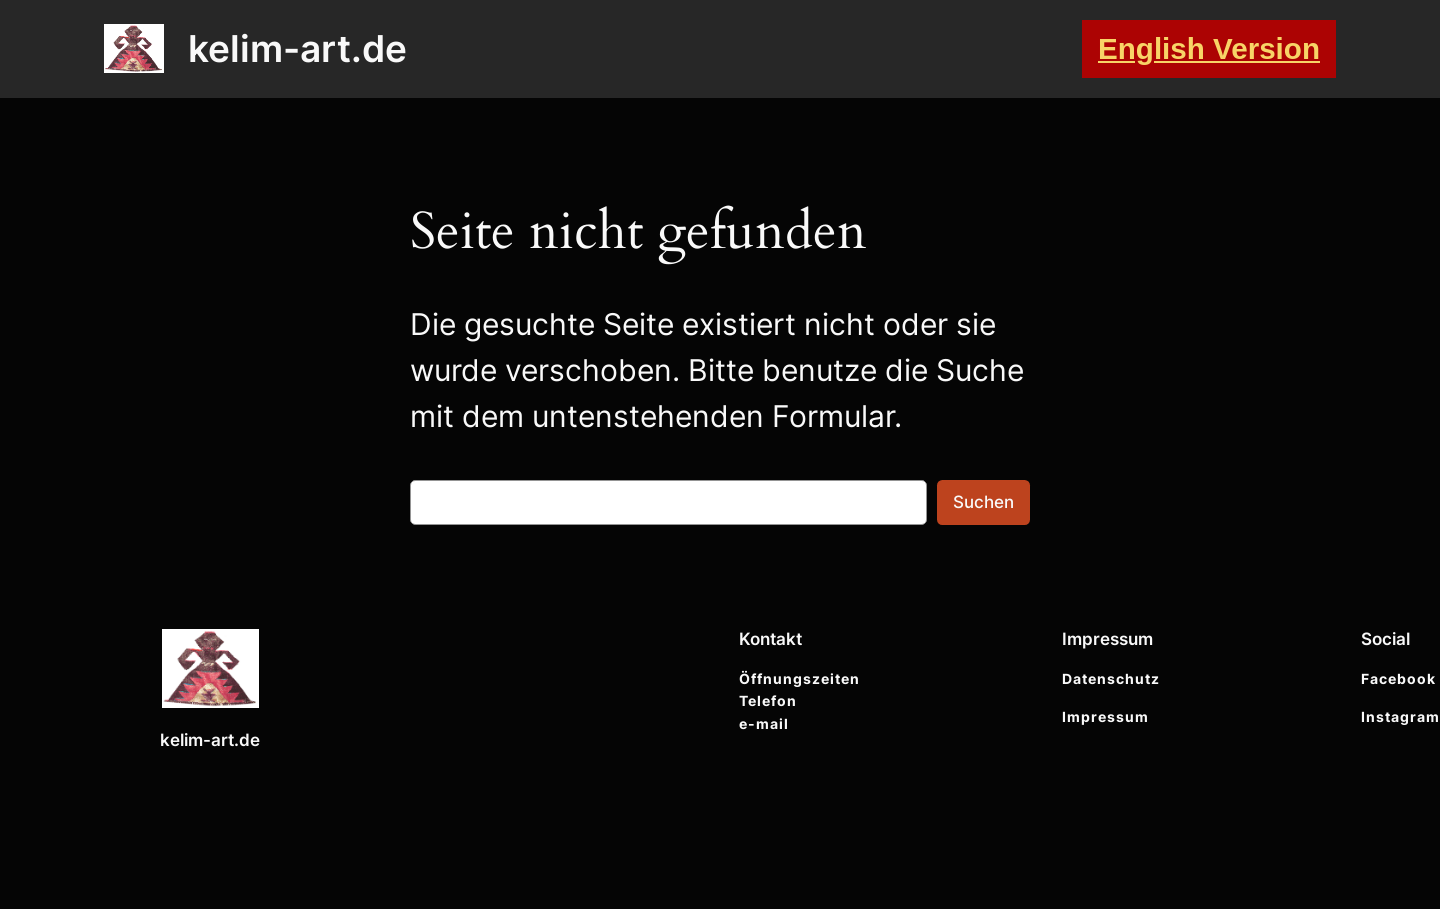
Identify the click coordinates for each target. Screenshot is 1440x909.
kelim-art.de (297, 48)
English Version (1209, 48)
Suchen (983, 502)
